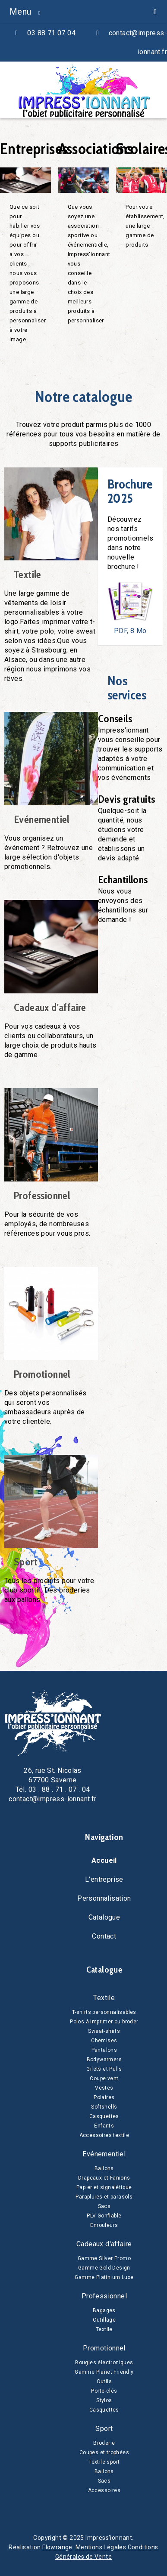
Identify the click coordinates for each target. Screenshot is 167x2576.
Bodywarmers (104, 2059)
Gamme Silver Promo (104, 2258)
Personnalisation (104, 1898)
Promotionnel (42, 1374)
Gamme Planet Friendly (104, 2372)
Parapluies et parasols (104, 2197)
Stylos (104, 2400)
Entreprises (34, 148)
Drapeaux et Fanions (104, 2178)
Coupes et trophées (104, 2452)
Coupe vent (104, 2078)
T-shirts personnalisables (104, 2012)
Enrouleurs (104, 2225)
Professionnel (42, 1195)
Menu (20, 11)
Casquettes (104, 2116)
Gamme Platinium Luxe (104, 2277)
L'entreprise (104, 1879)
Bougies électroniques (104, 2363)
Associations (95, 148)
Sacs (104, 2206)
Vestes (104, 2088)
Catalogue (104, 1917)
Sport (26, 1562)
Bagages (104, 2310)
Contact (104, 1936)
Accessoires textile (104, 2135)
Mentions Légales (101, 2547)
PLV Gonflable (104, 2216)
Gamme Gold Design (104, 2268)
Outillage (104, 2320)
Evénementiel (41, 819)
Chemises (104, 2041)
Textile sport (104, 2462)
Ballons (104, 2168)
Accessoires (104, 2490)
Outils (104, 2381)
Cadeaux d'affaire (50, 1007)
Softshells (104, 2107)
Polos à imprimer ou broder (104, 2022)
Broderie (104, 2443)
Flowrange (57, 2547)
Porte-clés (104, 2391)
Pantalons (104, 2050)
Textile (27, 574)
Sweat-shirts (104, 2031)
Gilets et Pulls (104, 2069)
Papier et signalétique (104, 2187)
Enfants (104, 2126)
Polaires (104, 2097)
